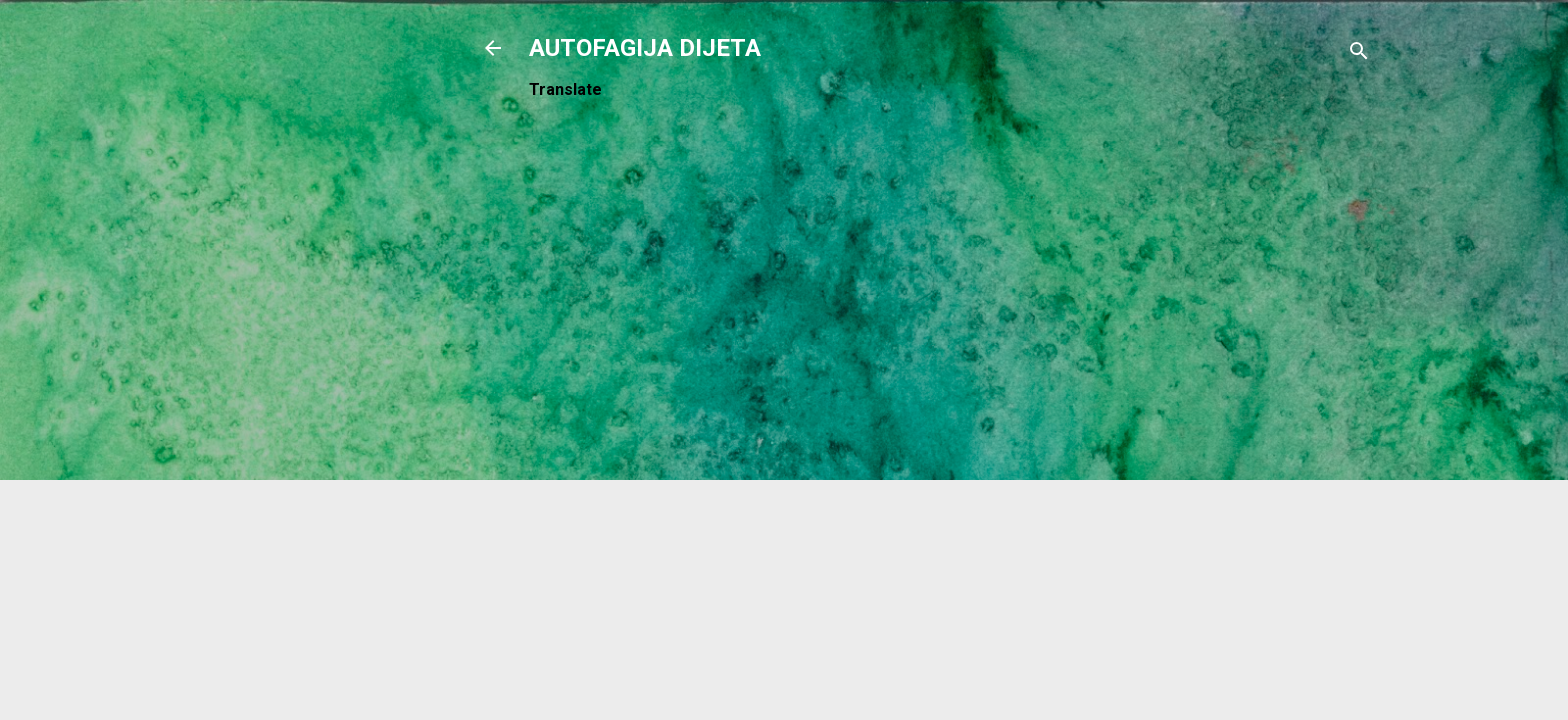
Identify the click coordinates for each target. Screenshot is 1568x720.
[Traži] (1359, 54)
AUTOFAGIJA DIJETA (645, 48)
